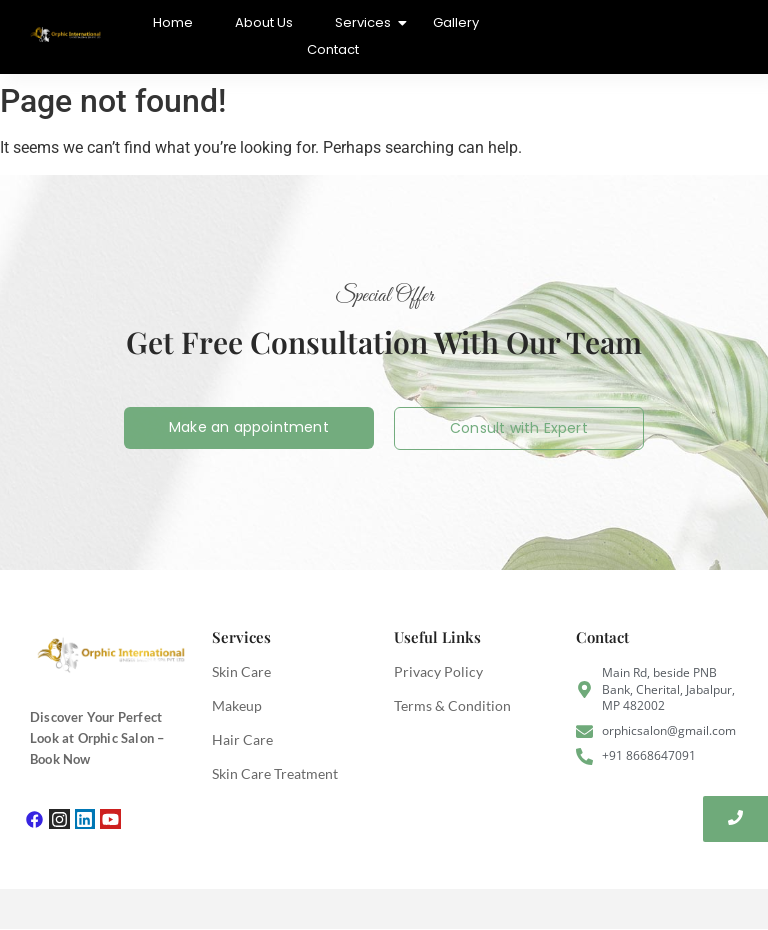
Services (365, 22)
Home (173, 22)
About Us (264, 22)
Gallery (456, 22)
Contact (333, 49)
